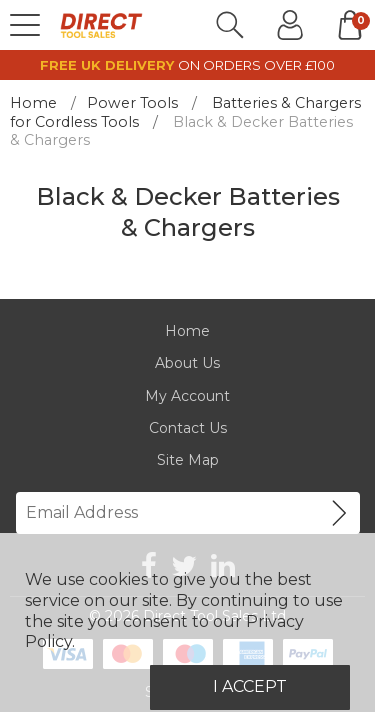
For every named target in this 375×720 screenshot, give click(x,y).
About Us (187, 363)
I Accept (250, 686)
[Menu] (25, 25)
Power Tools (132, 103)
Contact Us (188, 428)
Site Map (188, 460)
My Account (187, 396)
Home (33, 103)
